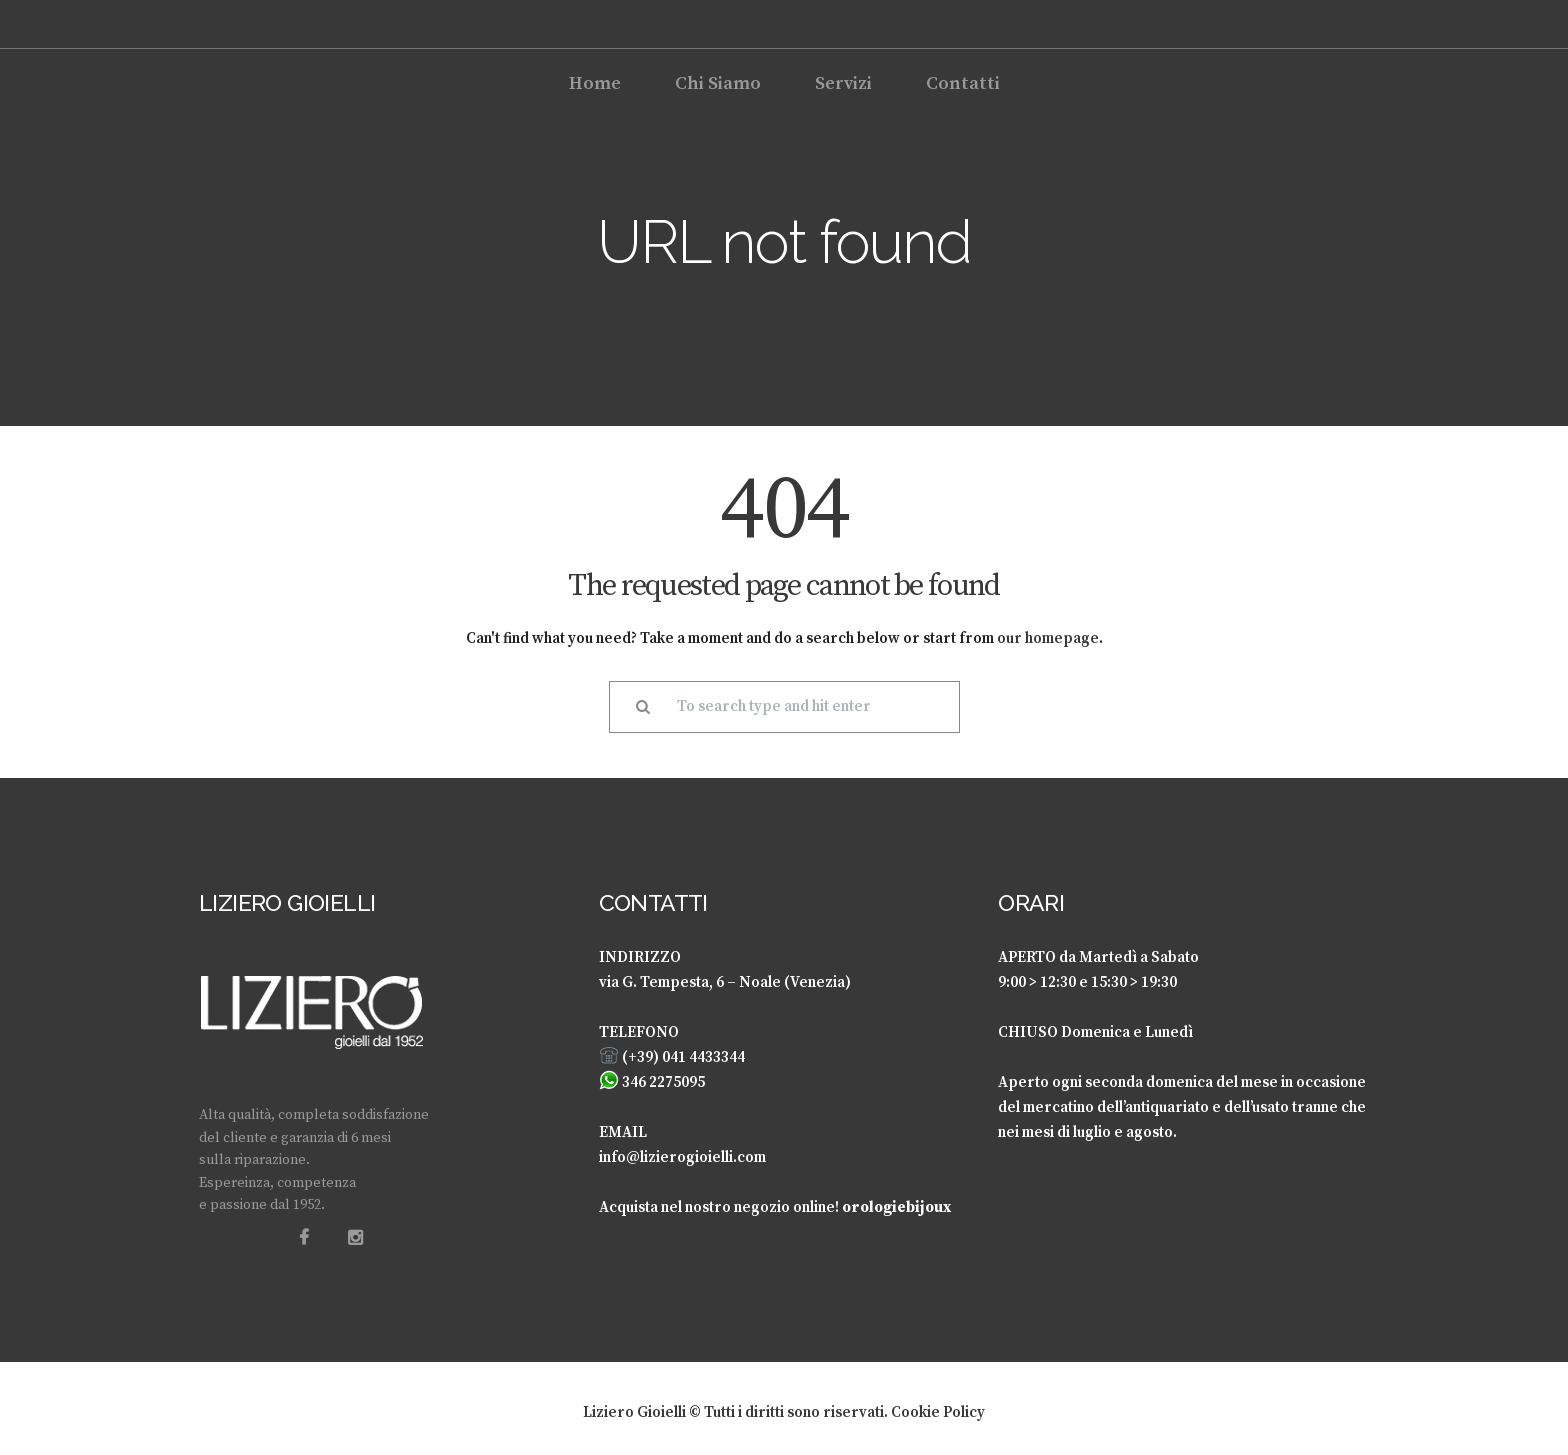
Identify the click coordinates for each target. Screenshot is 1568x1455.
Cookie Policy (938, 1412)
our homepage (1048, 638)
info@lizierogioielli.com (682, 1157)
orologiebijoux (896, 1207)
